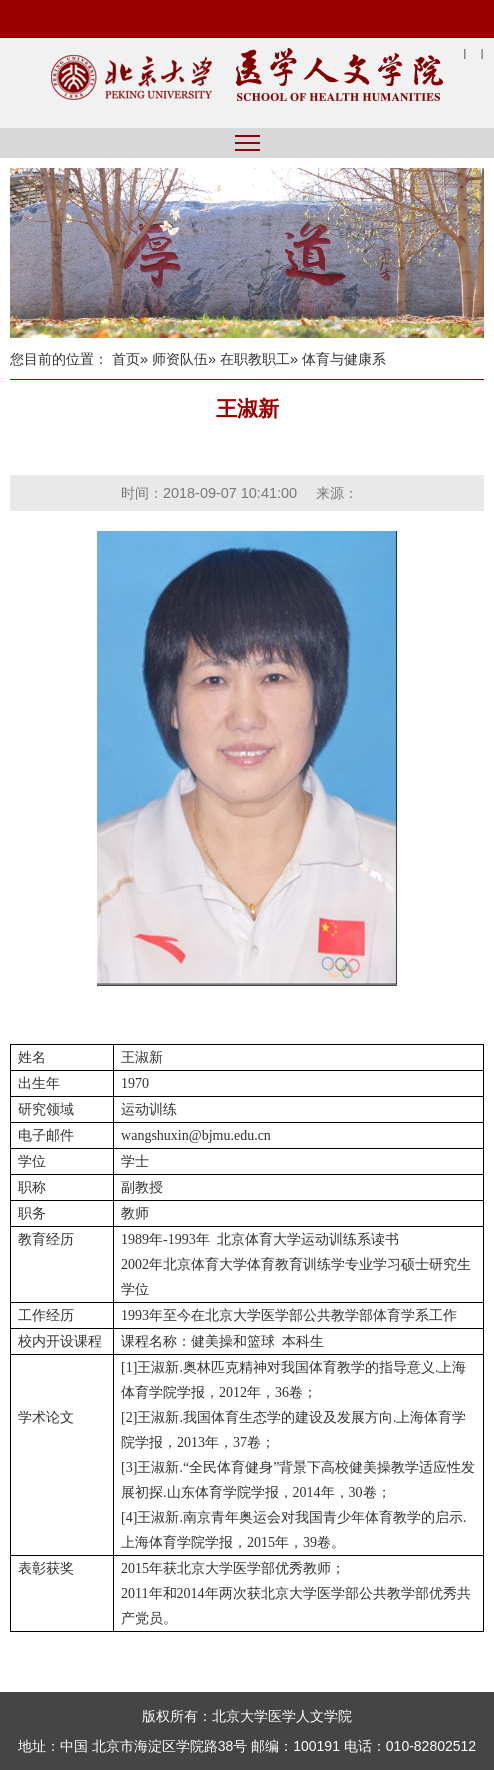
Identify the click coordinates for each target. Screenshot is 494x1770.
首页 (126, 359)
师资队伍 (180, 359)
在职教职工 (255, 359)
